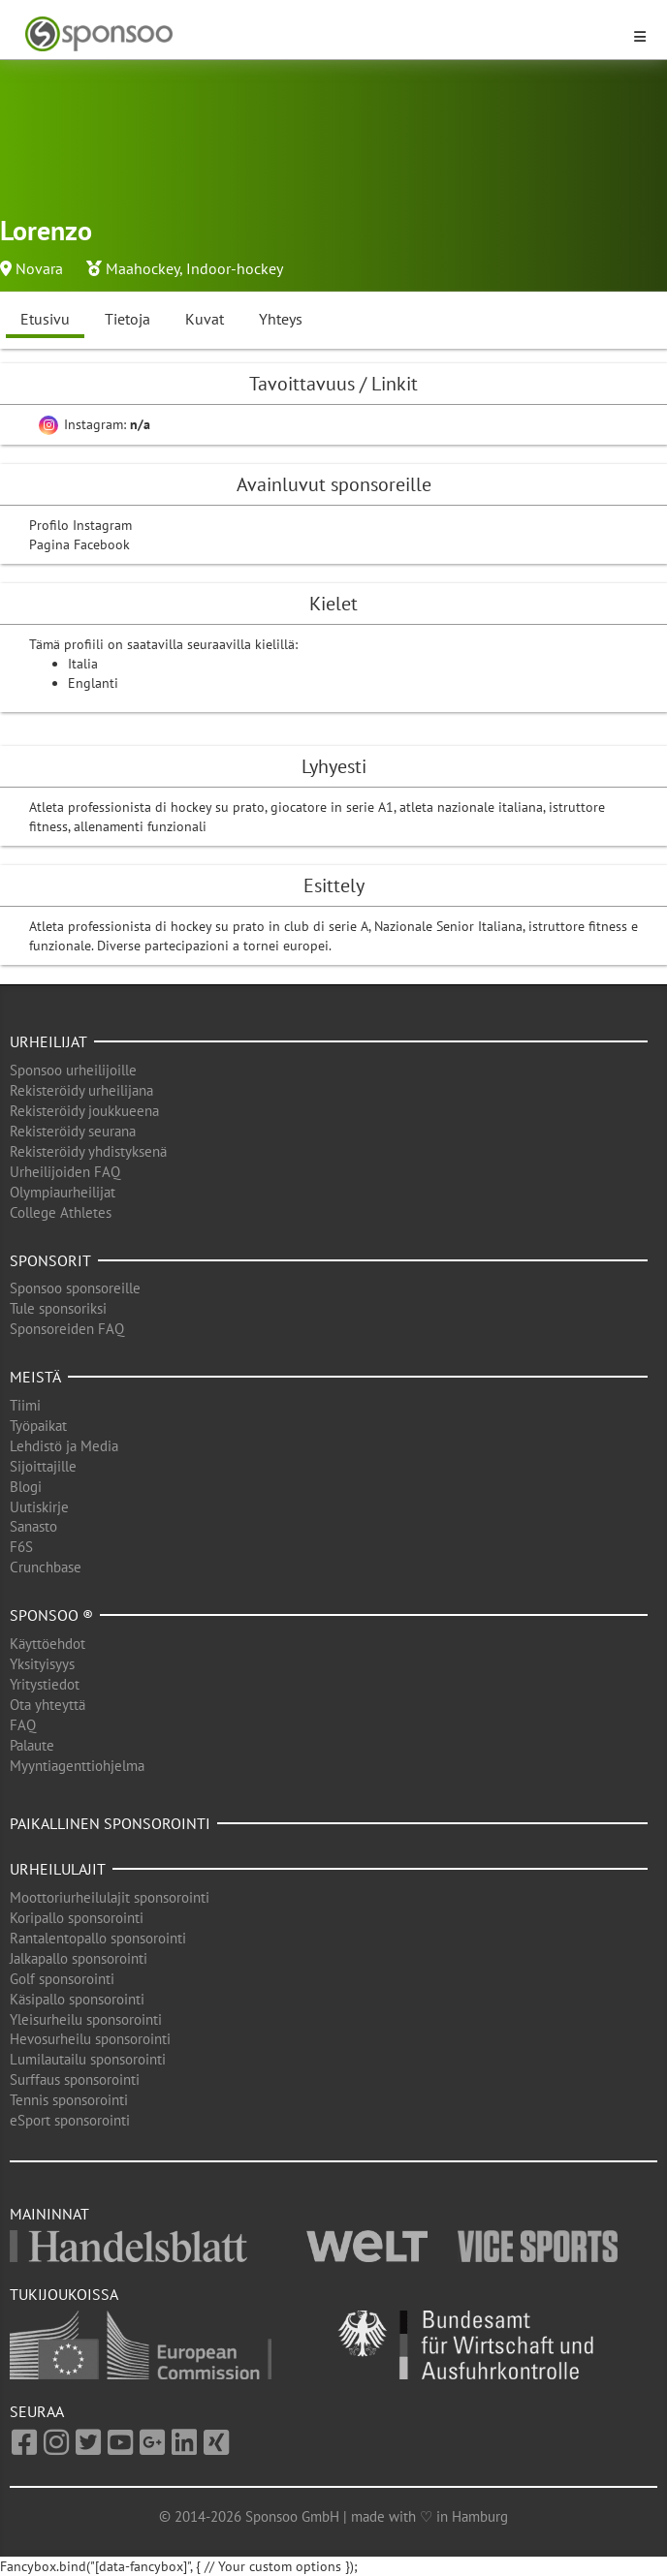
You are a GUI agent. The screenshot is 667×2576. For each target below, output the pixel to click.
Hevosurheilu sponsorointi (90, 2039)
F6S (21, 1546)
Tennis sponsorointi (69, 2100)
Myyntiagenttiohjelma (77, 1765)
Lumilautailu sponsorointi (88, 2059)
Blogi (26, 1486)
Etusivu (45, 318)
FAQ (23, 1725)
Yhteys (280, 318)
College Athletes (60, 1212)
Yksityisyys (42, 1664)
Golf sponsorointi (62, 1979)
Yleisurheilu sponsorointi (86, 2019)
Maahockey (142, 268)
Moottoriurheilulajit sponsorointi (109, 1897)
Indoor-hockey (234, 268)
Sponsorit (50, 1260)
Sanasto (33, 1526)
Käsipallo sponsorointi (77, 1999)
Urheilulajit (58, 1868)
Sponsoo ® (51, 1615)
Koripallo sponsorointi (76, 1918)
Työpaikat (38, 1425)
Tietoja (127, 318)
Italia (83, 663)
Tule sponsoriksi (58, 1308)
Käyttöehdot (47, 1643)
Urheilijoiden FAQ (65, 1172)
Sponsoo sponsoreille (75, 1288)
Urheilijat (48, 1041)
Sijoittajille (43, 1466)
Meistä (35, 1376)
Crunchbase (45, 1567)
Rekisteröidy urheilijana (81, 1090)
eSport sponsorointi (70, 2120)
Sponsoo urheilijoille (73, 1070)
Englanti (93, 683)
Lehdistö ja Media (64, 1446)
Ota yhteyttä (47, 1704)
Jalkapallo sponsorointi (78, 1958)
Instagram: (94, 424)
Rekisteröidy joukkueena (84, 1111)
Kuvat (204, 318)
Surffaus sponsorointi (75, 2079)
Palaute (32, 1745)
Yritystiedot (44, 1684)
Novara (39, 268)
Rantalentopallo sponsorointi (98, 1938)
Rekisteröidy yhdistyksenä (88, 1151)
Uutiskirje (39, 1507)
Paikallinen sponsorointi (110, 1823)
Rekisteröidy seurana (73, 1131)
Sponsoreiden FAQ (67, 1328)
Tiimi (25, 1405)
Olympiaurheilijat (62, 1192)
